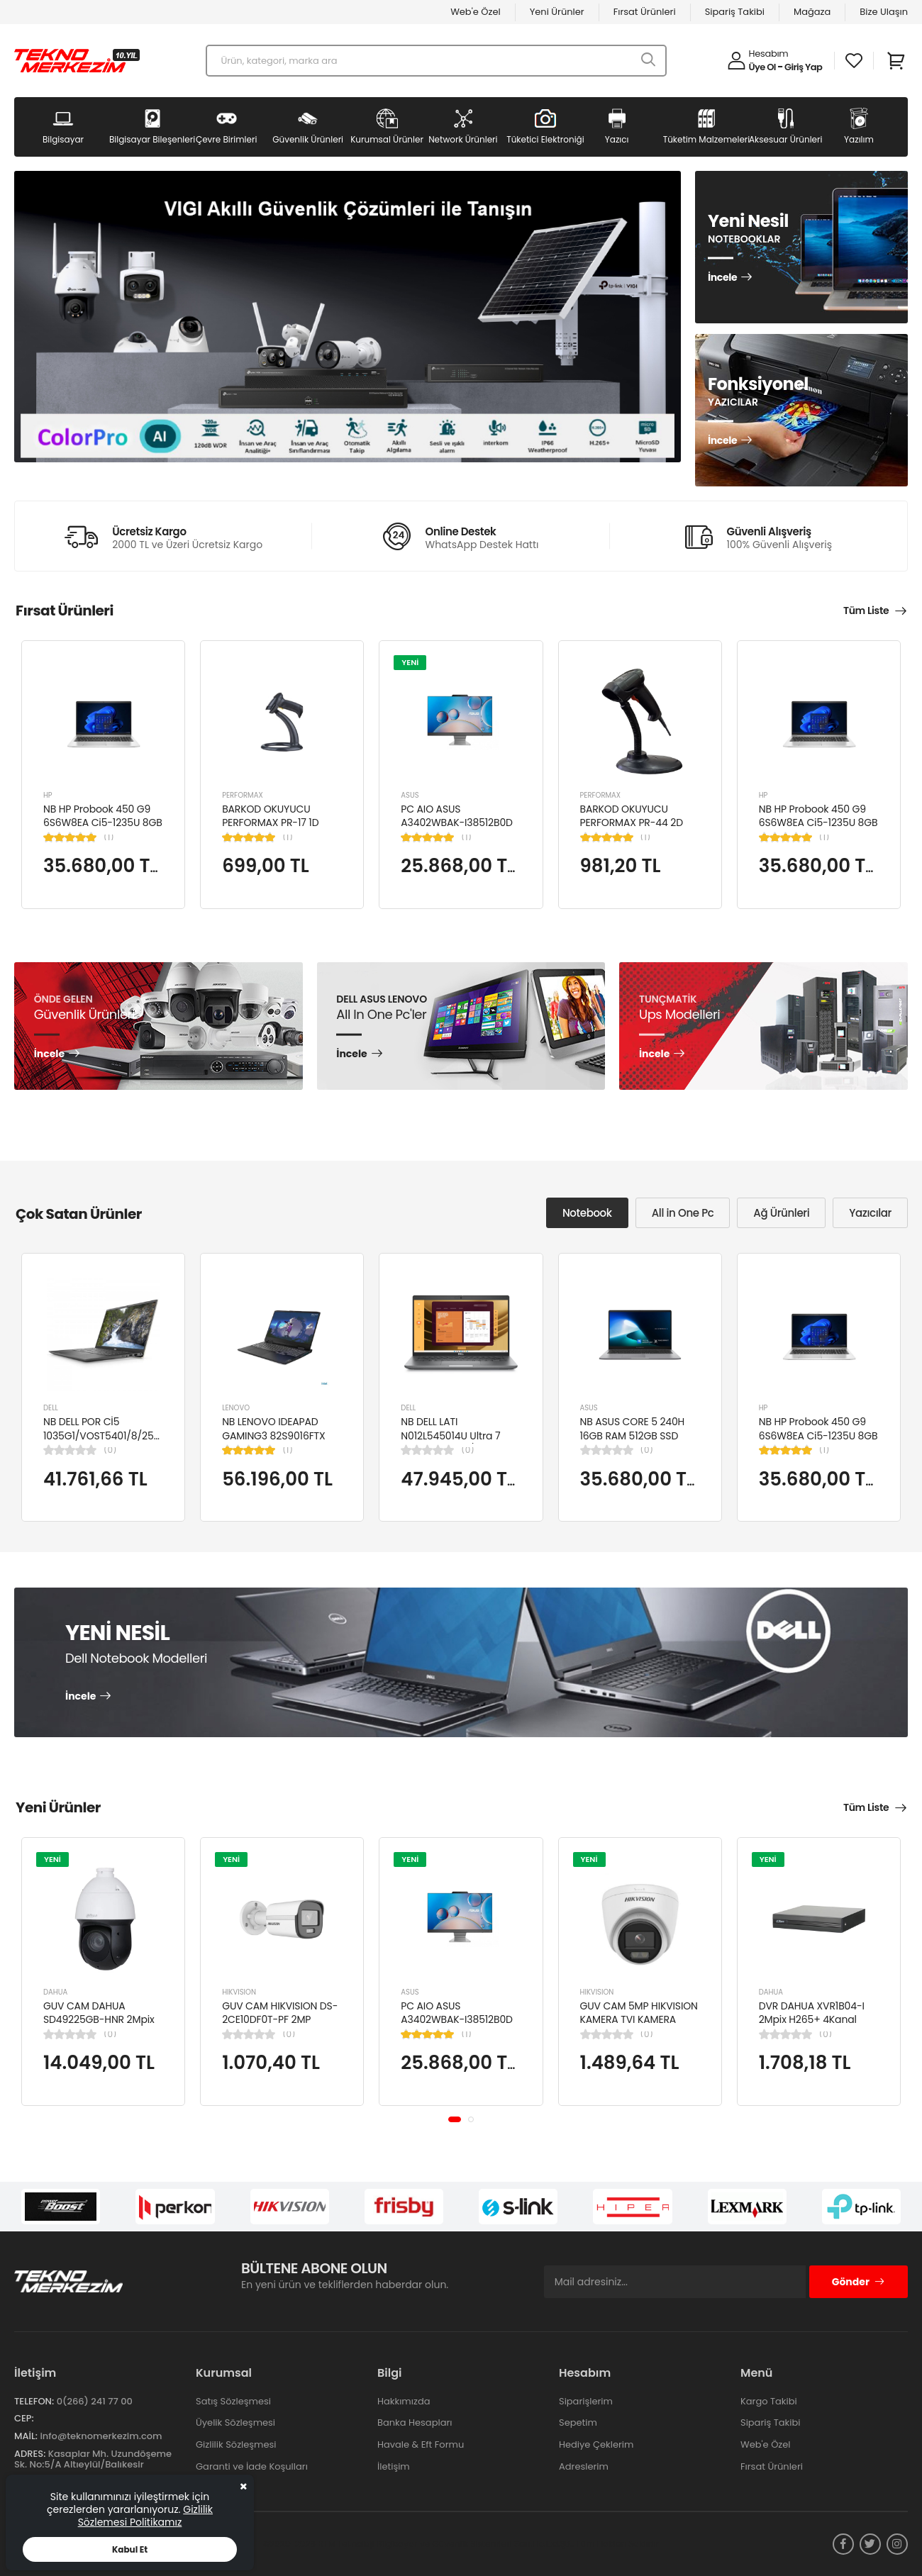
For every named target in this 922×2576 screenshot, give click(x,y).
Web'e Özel (475, 11)
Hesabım (769, 53)
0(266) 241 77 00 (95, 2401)
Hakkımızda (403, 2401)
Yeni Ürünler (557, 11)
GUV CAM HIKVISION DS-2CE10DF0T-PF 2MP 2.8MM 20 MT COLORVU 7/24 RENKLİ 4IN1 (280, 2027)
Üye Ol (762, 67)
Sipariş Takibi (735, 11)
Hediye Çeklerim (596, 2444)
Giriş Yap (803, 67)
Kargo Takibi (768, 2401)
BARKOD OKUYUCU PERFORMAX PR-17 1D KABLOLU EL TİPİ (270, 823)
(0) (110, 1450)
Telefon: (34, 2401)
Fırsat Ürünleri (644, 11)
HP (47, 795)
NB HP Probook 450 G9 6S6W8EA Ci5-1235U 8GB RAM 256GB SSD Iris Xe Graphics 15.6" (102, 830)
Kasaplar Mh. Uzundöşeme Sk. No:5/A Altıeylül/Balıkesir (93, 2459)
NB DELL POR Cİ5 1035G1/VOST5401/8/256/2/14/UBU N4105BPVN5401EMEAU (125, 1435)
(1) (109, 837)
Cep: (24, 2418)
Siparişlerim (586, 2401)
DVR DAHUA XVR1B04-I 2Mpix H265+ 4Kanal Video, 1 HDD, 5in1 (812, 2020)
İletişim (393, 2466)
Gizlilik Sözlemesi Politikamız (145, 2515)
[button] (455, 2118)
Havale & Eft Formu (420, 2444)
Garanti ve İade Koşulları (252, 2466)
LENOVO (236, 1408)
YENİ (409, 662)
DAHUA (55, 1992)
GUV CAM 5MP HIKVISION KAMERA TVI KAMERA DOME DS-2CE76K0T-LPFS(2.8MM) (639, 2027)
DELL (50, 1408)
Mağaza (812, 11)
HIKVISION (239, 1992)
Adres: (29, 2453)
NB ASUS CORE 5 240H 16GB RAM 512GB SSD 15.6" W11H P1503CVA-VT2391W (632, 1443)
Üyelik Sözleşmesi (235, 2422)
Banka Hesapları (414, 2422)
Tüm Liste (866, 610)
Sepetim (578, 2422)
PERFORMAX (242, 795)
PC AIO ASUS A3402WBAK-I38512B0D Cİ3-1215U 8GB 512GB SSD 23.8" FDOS (461, 830)
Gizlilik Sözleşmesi (236, 2444)
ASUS (409, 795)
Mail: (26, 2436)
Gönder (858, 2282)
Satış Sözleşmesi (233, 2401)
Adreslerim (584, 2466)
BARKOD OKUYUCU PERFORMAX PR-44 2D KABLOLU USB (631, 823)
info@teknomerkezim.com (101, 2436)
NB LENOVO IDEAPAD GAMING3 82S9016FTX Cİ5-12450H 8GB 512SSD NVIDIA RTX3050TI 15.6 (278, 1443)
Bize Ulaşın (884, 11)
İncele (722, 278)
